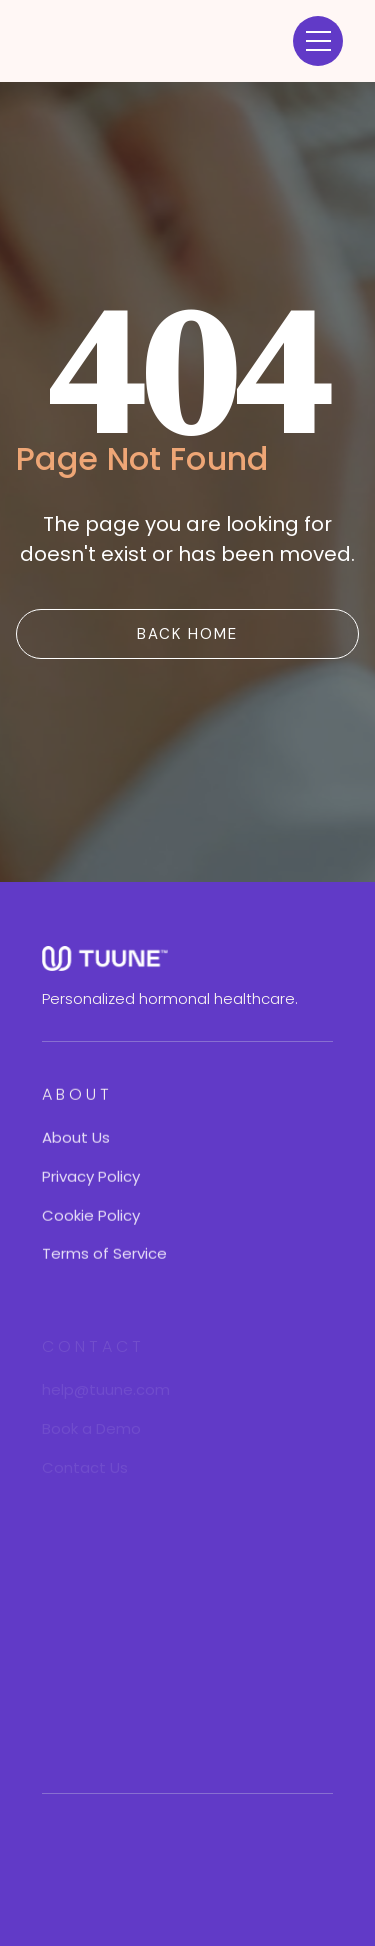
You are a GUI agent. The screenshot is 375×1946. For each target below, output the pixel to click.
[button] (318, 41)
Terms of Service (104, 1256)
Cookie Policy (91, 1217)
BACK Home (187, 634)
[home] (110, 41)
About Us (76, 1140)
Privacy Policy (91, 1178)
